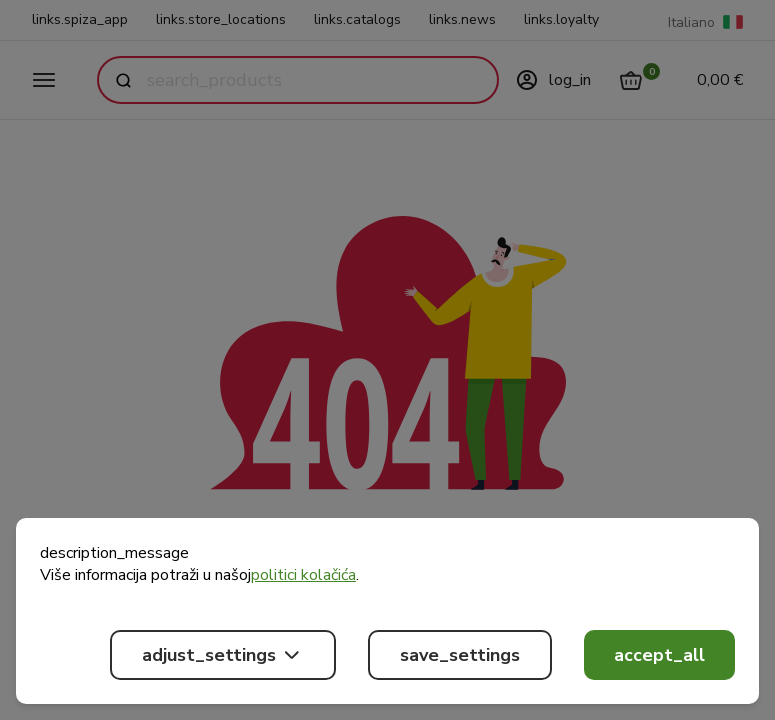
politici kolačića (303, 575)
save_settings (460, 655)
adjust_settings (223, 655)
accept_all (659, 655)
